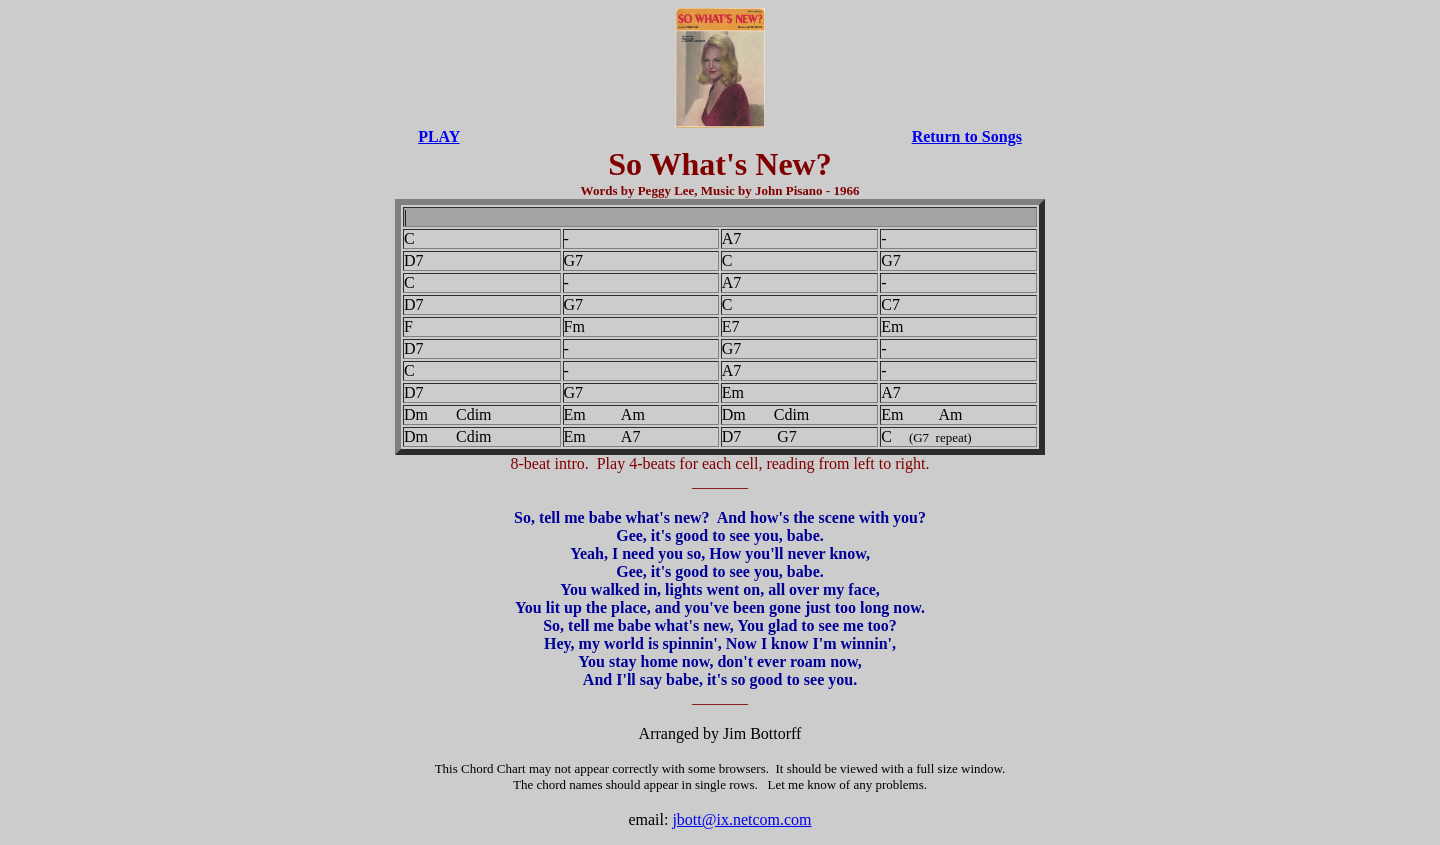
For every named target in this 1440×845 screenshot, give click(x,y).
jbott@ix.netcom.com (741, 819)
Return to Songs (967, 136)
